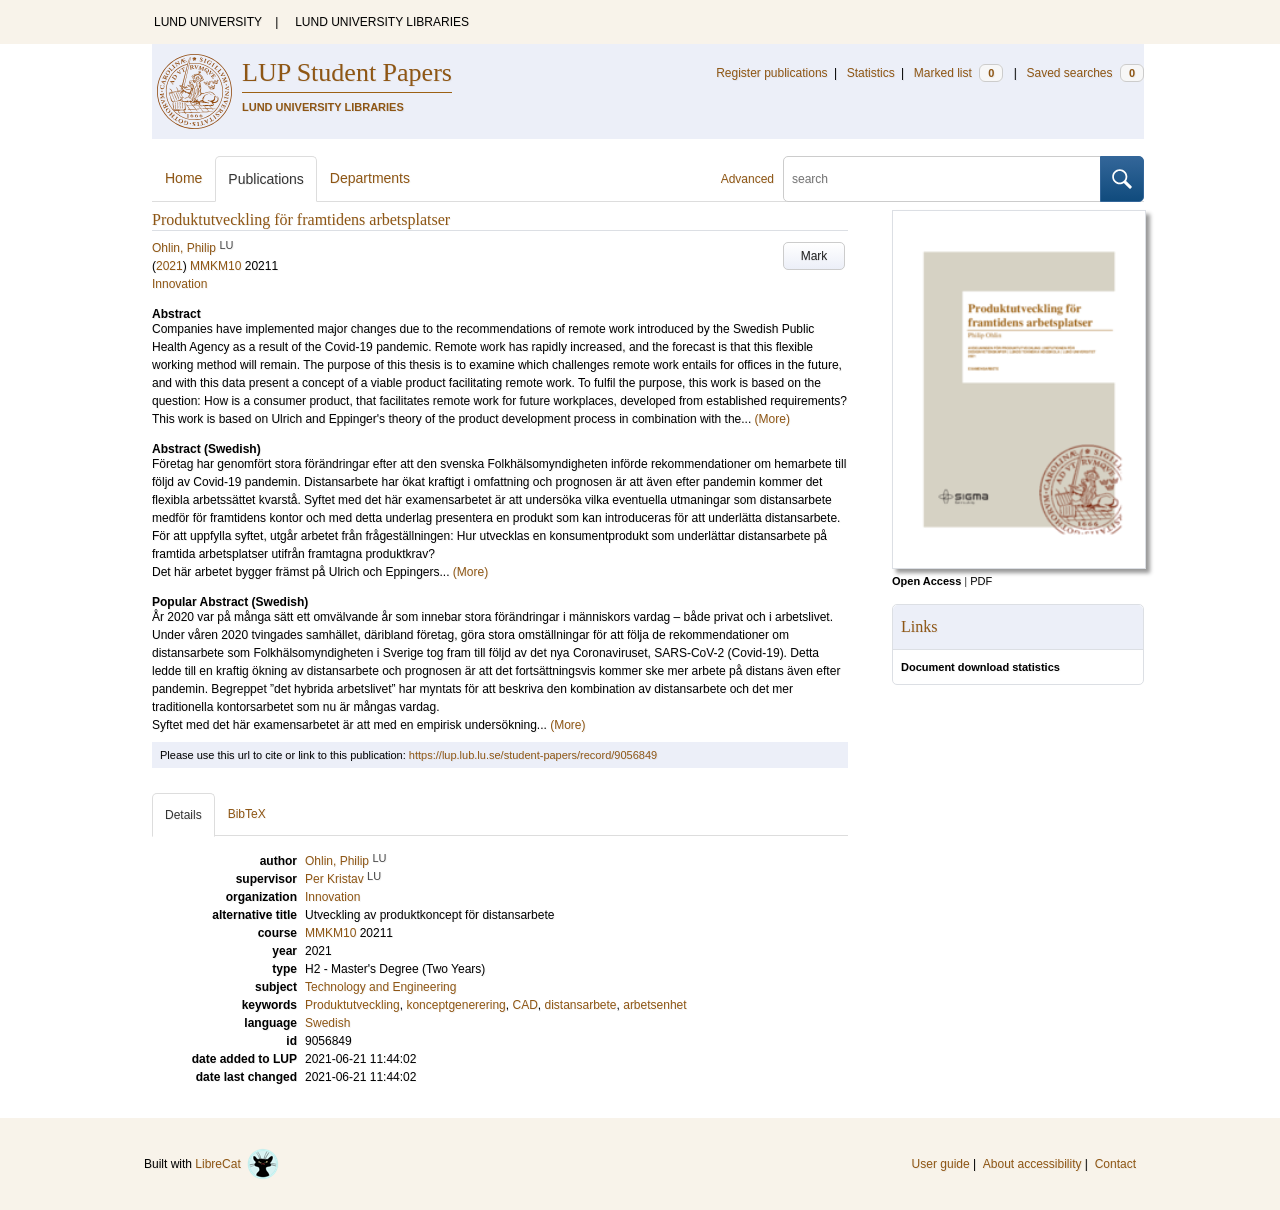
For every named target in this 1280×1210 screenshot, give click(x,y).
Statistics (871, 73)
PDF (981, 581)
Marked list (958, 73)
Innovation (179, 284)
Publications (266, 179)
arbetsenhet (654, 1005)
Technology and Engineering (380, 987)
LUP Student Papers (347, 72)
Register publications (771, 73)
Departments (370, 178)
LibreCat (237, 1164)
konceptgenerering (455, 1005)
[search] (942, 179)
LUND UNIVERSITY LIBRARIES (382, 22)
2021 (169, 266)
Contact (1115, 1164)
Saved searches (1085, 73)
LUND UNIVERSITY (208, 22)
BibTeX (247, 814)
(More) (772, 419)
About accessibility (1032, 1164)
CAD (524, 1005)
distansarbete (580, 1005)
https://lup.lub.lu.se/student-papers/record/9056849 (533, 755)
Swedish (327, 1023)
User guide (941, 1164)
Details (183, 815)
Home (183, 178)
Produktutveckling (352, 1005)
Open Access (926, 581)
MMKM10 (215, 266)
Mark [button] (814, 256)
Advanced (747, 179)
